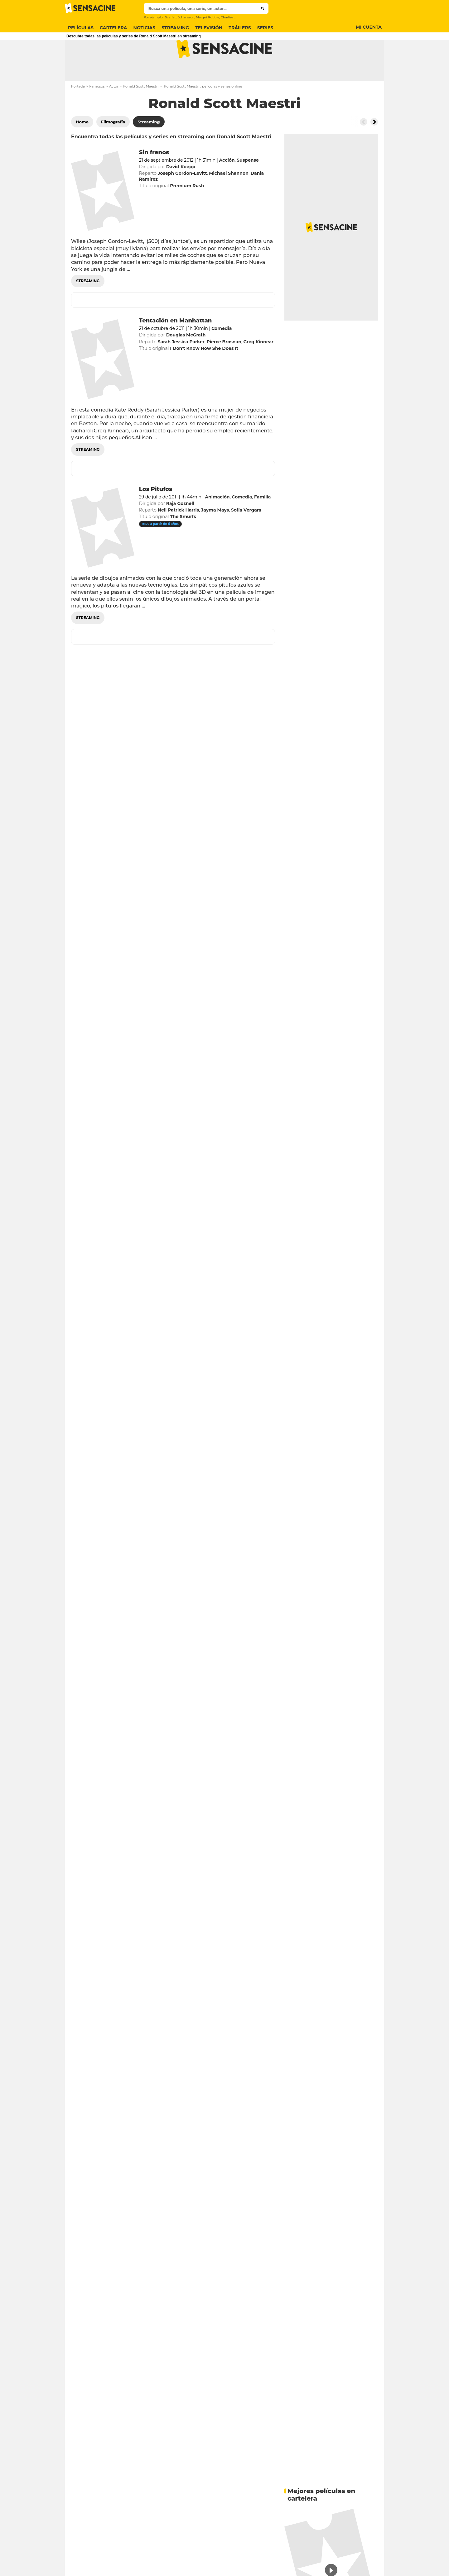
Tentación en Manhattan (175, 345)
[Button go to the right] (374, 146)
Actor (113, 111)
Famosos (96, 111)
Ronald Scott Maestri (140, 111)
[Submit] (262, 8)
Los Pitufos (155, 513)
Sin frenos (154, 177)
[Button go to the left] (363, 146)
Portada (78, 111)
